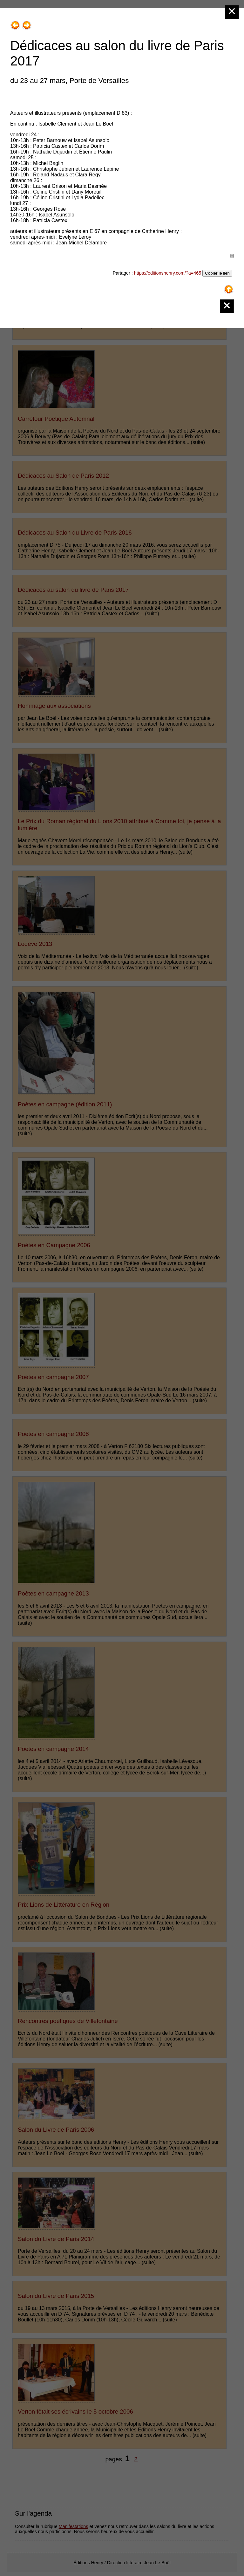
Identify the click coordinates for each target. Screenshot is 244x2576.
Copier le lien (217, 273)
